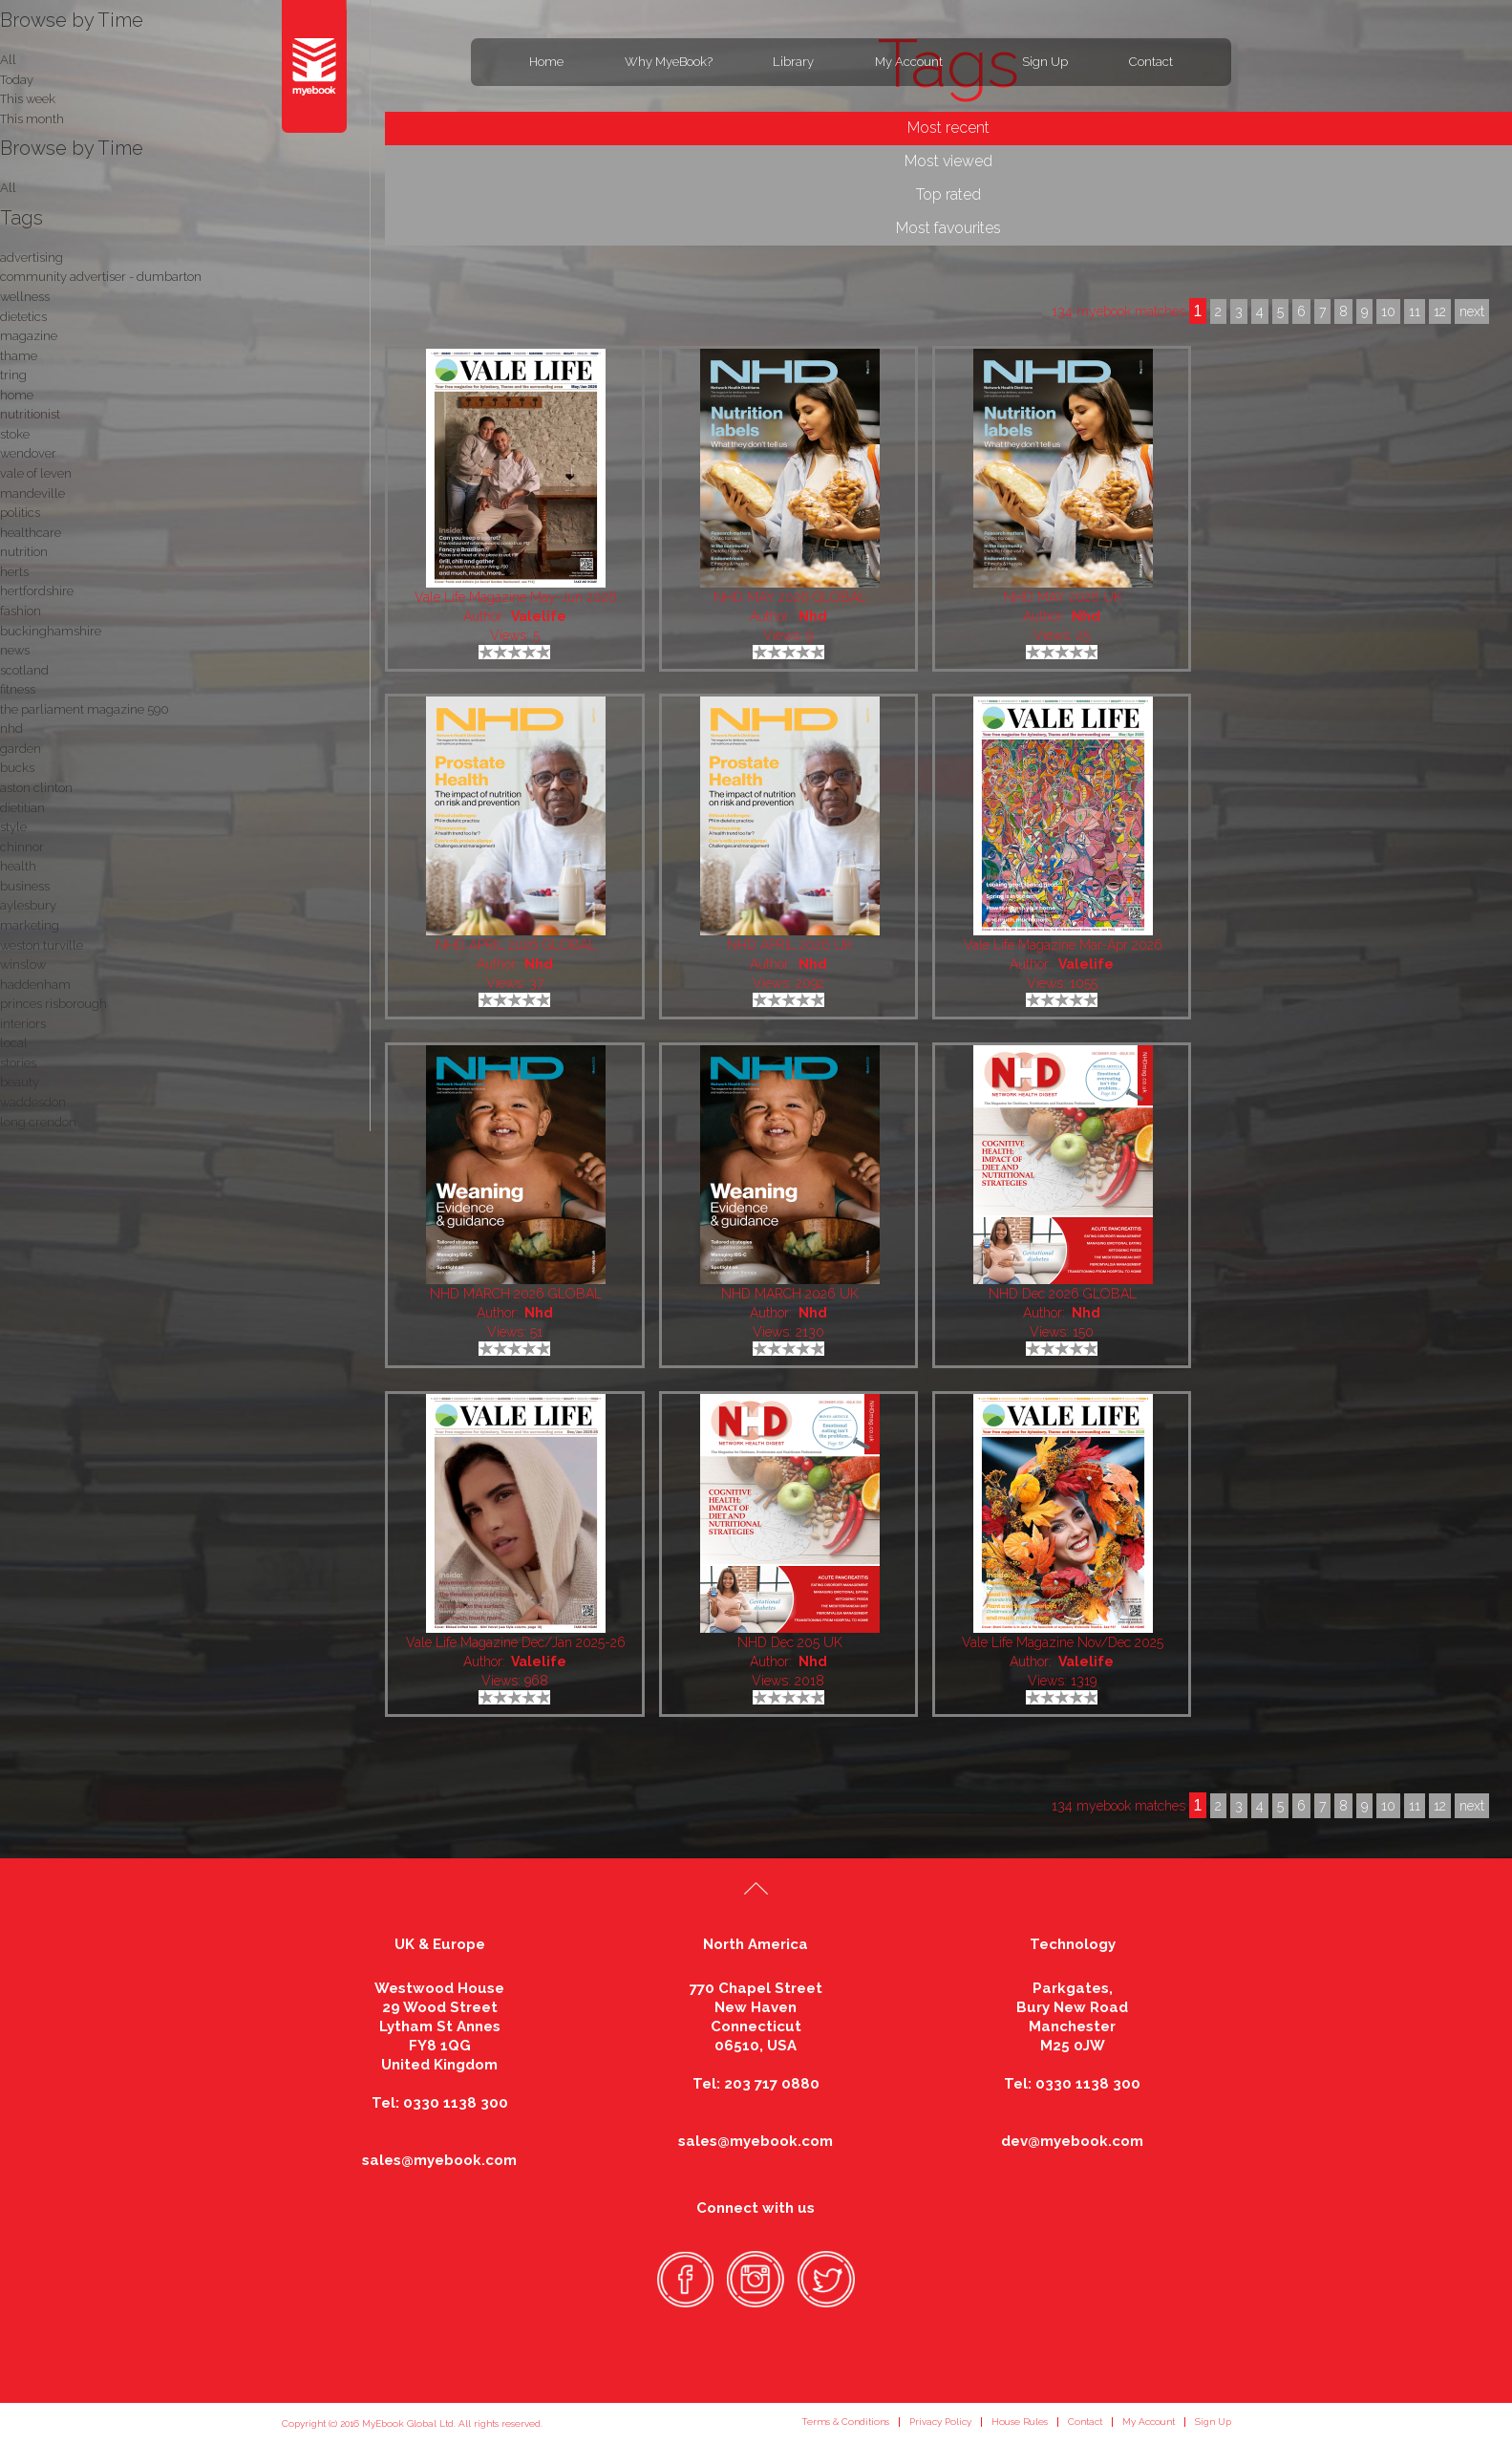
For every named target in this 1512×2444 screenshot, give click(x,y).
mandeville (32, 493)
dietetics (23, 317)
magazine (28, 336)
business (25, 886)
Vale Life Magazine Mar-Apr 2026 (1063, 945)
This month (32, 119)
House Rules (1019, 2421)
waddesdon (33, 1102)
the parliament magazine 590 (84, 709)
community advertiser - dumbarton (101, 276)
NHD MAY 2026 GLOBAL (789, 597)
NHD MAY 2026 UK (1063, 597)
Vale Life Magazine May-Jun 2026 (516, 597)
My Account (909, 61)
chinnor (22, 847)
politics (20, 512)
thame (18, 356)
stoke (15, 434)
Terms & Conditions (845, 2421)
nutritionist (30, 414)
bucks (17, 768)
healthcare (30, 532)
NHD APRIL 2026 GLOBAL (516, 945)
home (16, 395)
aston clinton (36, 788)
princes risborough (53, 1004)
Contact (1151, 61)
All (8, 188)
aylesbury (28, 905)
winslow (23, 964)
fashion (20, 611)
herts (14, 572)
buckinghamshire (50, 631)
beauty (19, 1082)
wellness (25, 296)
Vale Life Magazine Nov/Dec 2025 (1062, 1642)
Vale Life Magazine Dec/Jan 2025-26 (516, 1642)
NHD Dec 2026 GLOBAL (1063, 1293)
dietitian (22, 808)
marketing (29, 925)
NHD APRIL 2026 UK (790, 945)
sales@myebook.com (439, 2160)
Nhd (813, 616)
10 (1388, 1805)
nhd (11, 728)
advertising (31, 257)
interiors (23, 1024)
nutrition (24, 552)
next (1471, 1805)
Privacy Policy (940, 2421)
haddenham (35, 984)
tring (13, 375)
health (18, 866)
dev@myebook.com (1072, 2141)
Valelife (538, 616)
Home (546, 61)
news (15, 650)
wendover (28, 453)
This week (27, 99)
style (13, 827)
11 (1414, 1805)
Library (793, 61)
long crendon (38, 1122)
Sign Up (1045, 61)
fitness (17, 689)
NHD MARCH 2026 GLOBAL (516, 1293)
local (14, 1043)
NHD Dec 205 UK (789, 1642)
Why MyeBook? (669, 61)
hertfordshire (37, 591)
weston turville (41, 945)
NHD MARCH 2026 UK (790, 1293)
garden (20, 748)
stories (18, 1063)
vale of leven (36, 473)
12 (1440, 1805)
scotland (24, 670)
